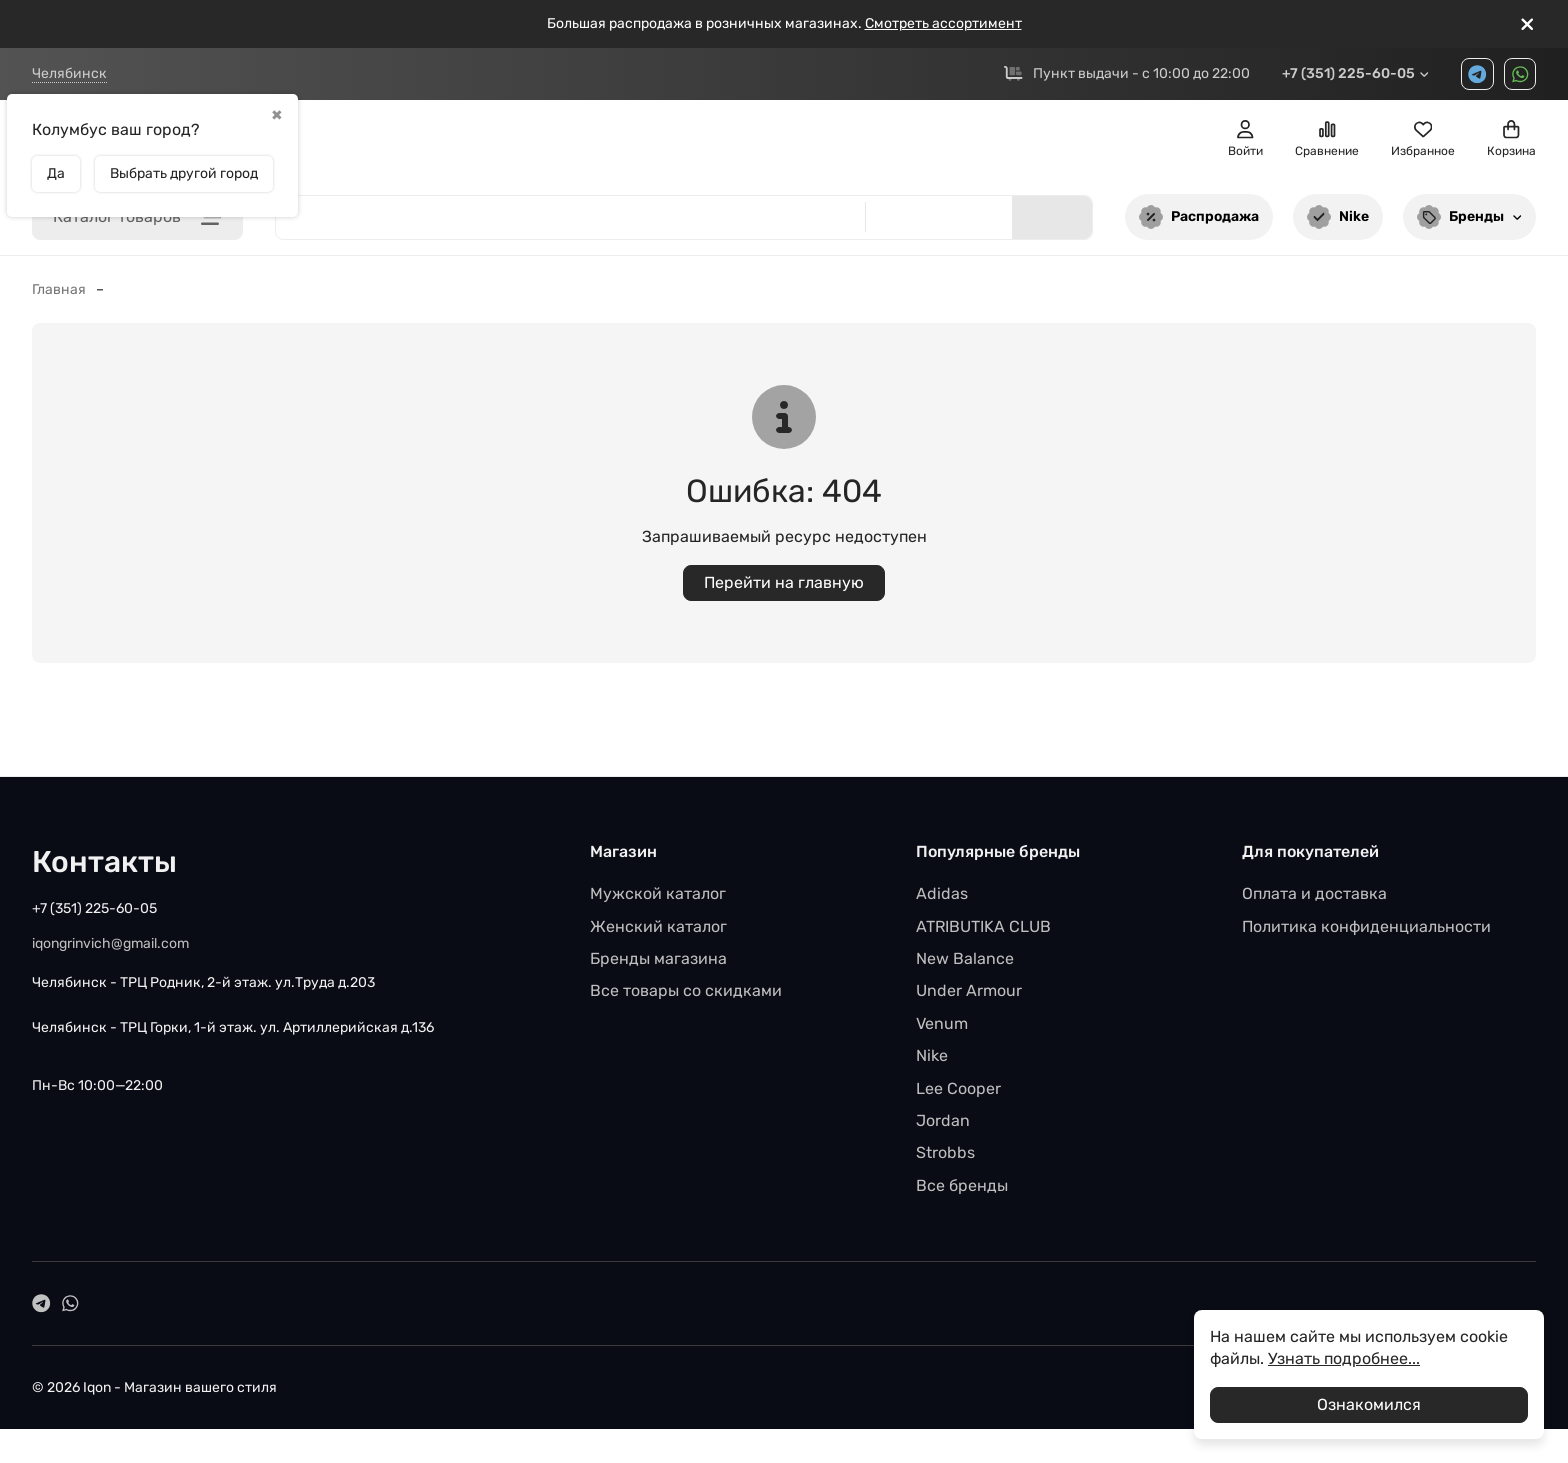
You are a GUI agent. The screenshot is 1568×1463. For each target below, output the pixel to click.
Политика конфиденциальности (1366, 934)
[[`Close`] (1527, 24)
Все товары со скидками (686, 999)
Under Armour (969, 999)
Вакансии (599, 77)
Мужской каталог (658, 901)
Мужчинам (384, 147)
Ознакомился (1369, 1404)
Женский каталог (658, 934)
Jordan (943, 1128)
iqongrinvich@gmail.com (110, 952)
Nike (1338, 225)
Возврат (922, 77)
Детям (598, 147)
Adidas (942, 901)
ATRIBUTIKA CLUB (983, 934)
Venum (942, 1031)
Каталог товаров (137, 225)
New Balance (965, 966)
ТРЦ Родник (233, 78)
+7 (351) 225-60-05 (1356, 77)
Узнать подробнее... (1344, 1358)
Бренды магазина (658, 966)
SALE (665, 147)
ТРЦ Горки (435, 78)
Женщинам (498, 147)
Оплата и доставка (1314, 901)
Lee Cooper (958, 1096)
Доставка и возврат (764, 77)
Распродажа (1199, 225)
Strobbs (945, 1161)
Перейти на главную (784, 590)
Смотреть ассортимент (943, 23)
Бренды (1470, 225)
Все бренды (962, 1193)
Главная (59, 297)
